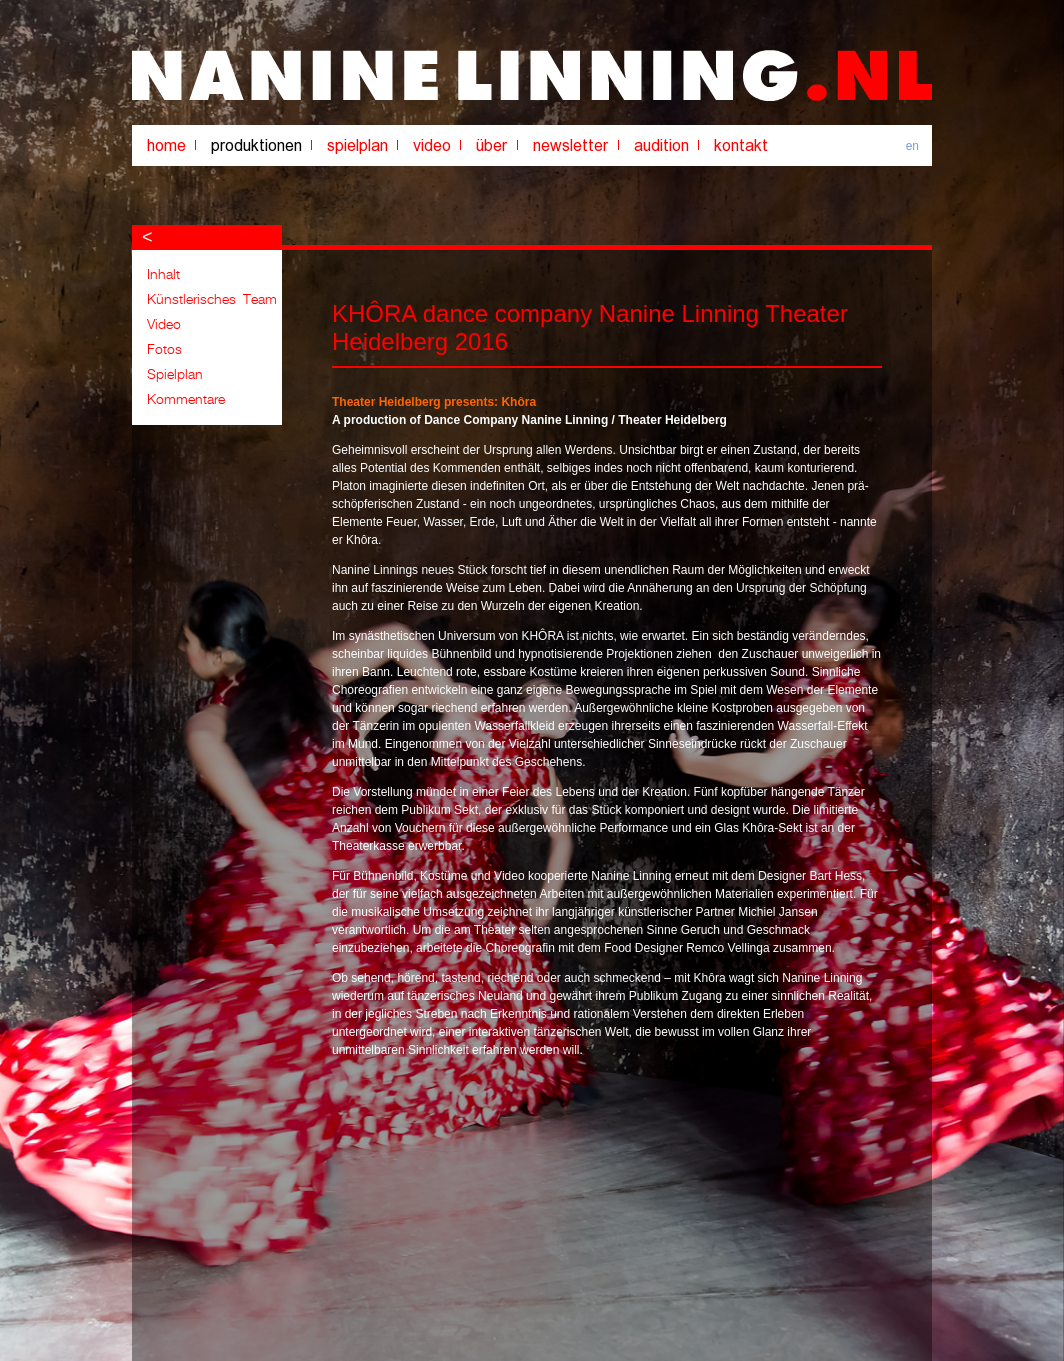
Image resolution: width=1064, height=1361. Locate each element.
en (912, 146)
